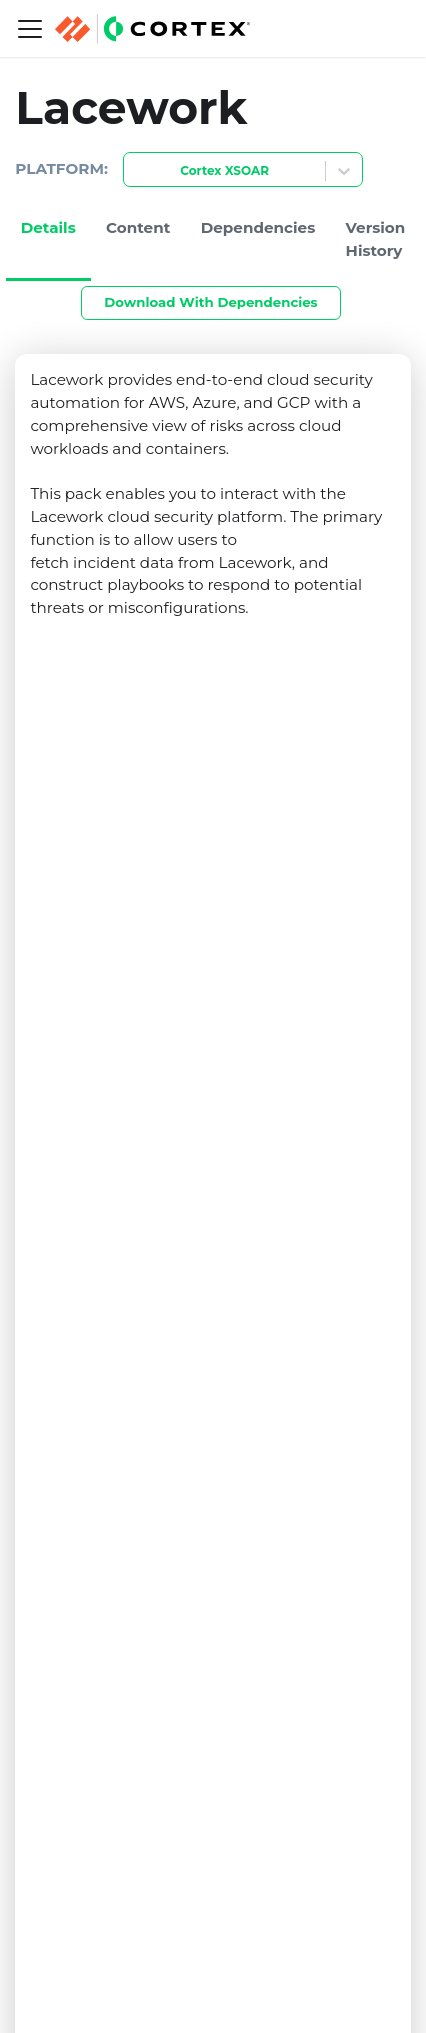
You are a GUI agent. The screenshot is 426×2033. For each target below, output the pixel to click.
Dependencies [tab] (258, 227)
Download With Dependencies (210, 302)
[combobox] (136, 171)
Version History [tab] (376, 239)
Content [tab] (138, 227)
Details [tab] (48, 227)
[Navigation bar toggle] (30, 29)
